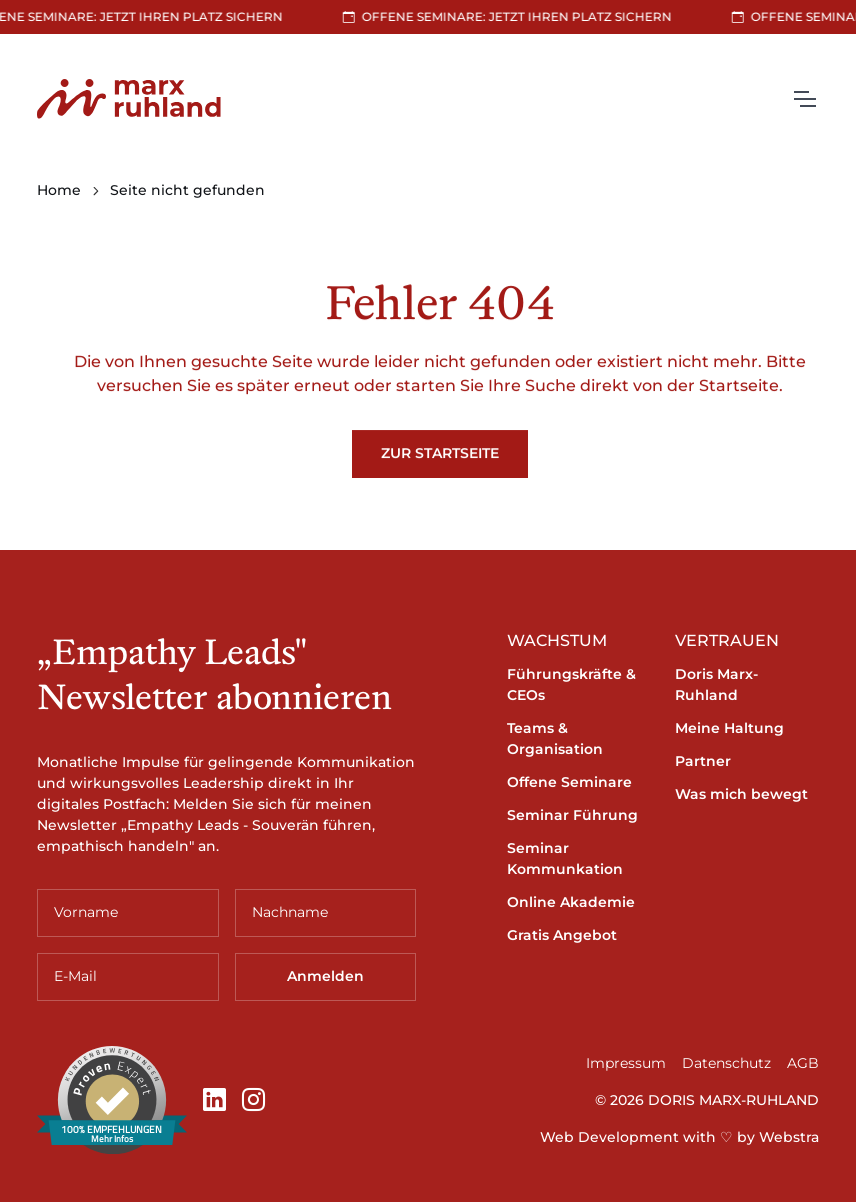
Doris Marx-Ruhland (716, 684)
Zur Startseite (440, 453)
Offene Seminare (569, 782)
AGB (803, 1063)
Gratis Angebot (562, 935)
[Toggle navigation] (804, 99)
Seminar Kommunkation (565, 858)
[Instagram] (253, 1100)
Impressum (626, 1063)
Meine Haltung (729, 728)
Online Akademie (571, 902)
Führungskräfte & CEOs (571, 684)
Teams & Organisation (555, 738)
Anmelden (325, 976)
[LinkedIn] (214, 1100)
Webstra (789, 1137)
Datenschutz (726, 1063)
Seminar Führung (572, 815)
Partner (703, 761)
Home (59, 190)
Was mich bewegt (741, 794)
